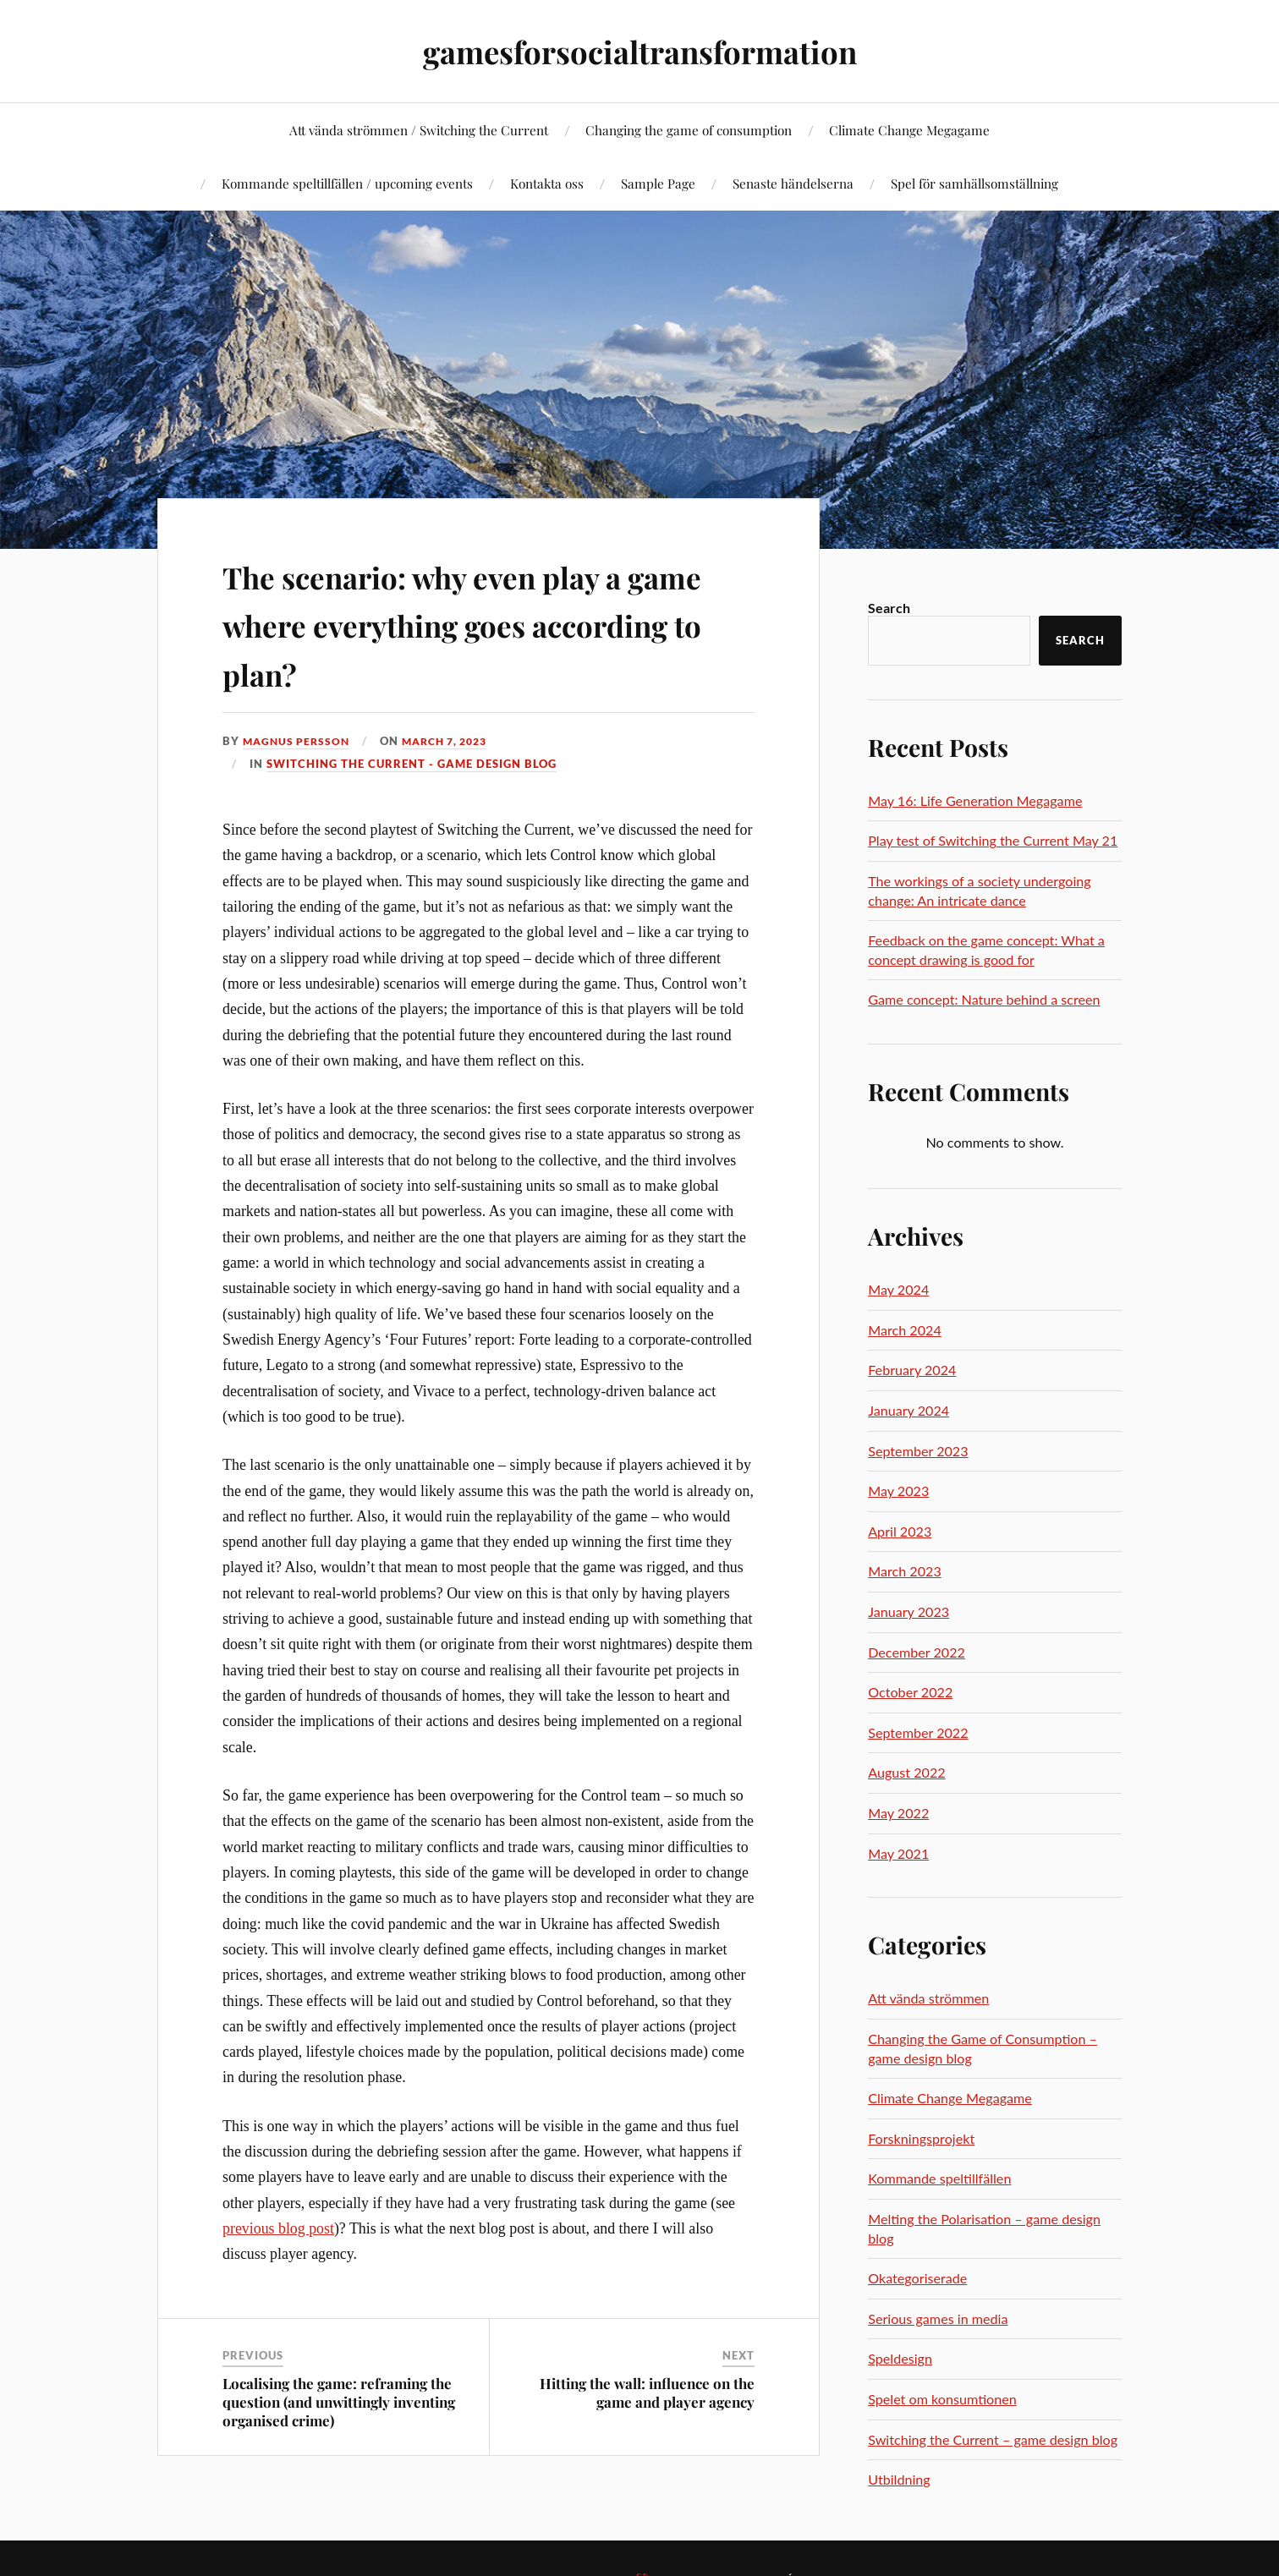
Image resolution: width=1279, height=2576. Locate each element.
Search (889, 608)
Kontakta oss (547, 183)
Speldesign (900, 2358)
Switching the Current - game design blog (411, 763)
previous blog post (278, 2228)
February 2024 (912, 1370)
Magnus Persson (298, 741)
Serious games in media (937, 2318)
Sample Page (658, 183)
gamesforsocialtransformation (640, 51)
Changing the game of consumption (688, 130)
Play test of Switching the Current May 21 (992, 840)
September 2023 (918, 1451)
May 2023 (898, 1491)
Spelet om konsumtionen (942, 2399)
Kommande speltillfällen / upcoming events (347, 183)
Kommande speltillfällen (939, 2178)
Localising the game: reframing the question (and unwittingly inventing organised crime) (338, 2402)
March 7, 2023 (454, 741)
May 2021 (898, 1853)
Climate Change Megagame (909, 130)
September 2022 (918, 1732)
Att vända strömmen (928, 1998)
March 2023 (904, 1571)
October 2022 (910, 1692)
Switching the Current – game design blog (992, 2439)
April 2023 (899, 1531)
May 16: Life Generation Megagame (975, 800)
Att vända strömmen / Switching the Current (418, 130)
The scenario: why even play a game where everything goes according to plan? (475, 622)
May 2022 (898, 1813)
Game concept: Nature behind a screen (984, 999)
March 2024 (904, 1330)
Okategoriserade (917, 2278)
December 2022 (916, 1652)
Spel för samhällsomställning (974, 183)
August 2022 (906, 1772)
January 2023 (908, 1611)
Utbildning (899, 2479)
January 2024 (908, 1410)
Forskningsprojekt (921, 2138)
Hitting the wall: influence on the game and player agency (647, 2392)
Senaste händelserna (793, 183)
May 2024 (898, 1289)
